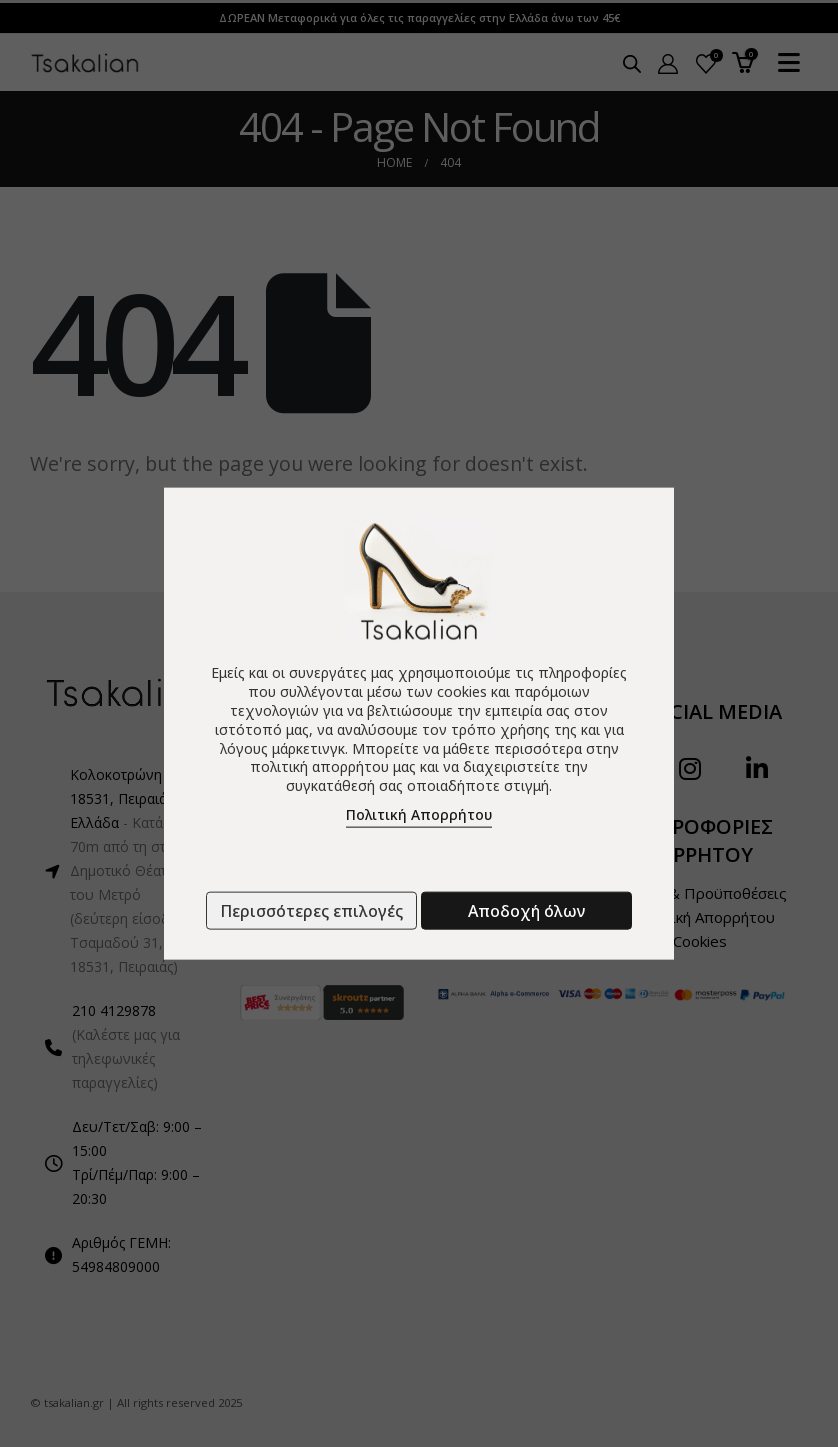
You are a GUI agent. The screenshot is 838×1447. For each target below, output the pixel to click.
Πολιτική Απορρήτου (419, 814)
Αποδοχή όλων (526, 911)
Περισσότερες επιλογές (311, 911)
